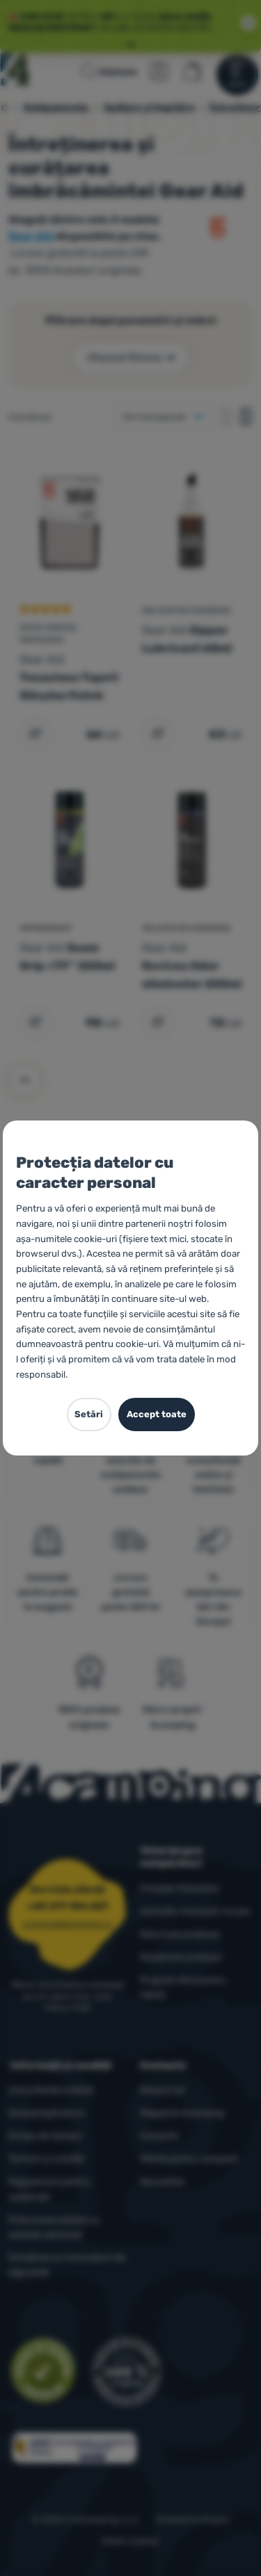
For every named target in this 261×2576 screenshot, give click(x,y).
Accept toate (157, 1414)
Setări (88, 1414)
